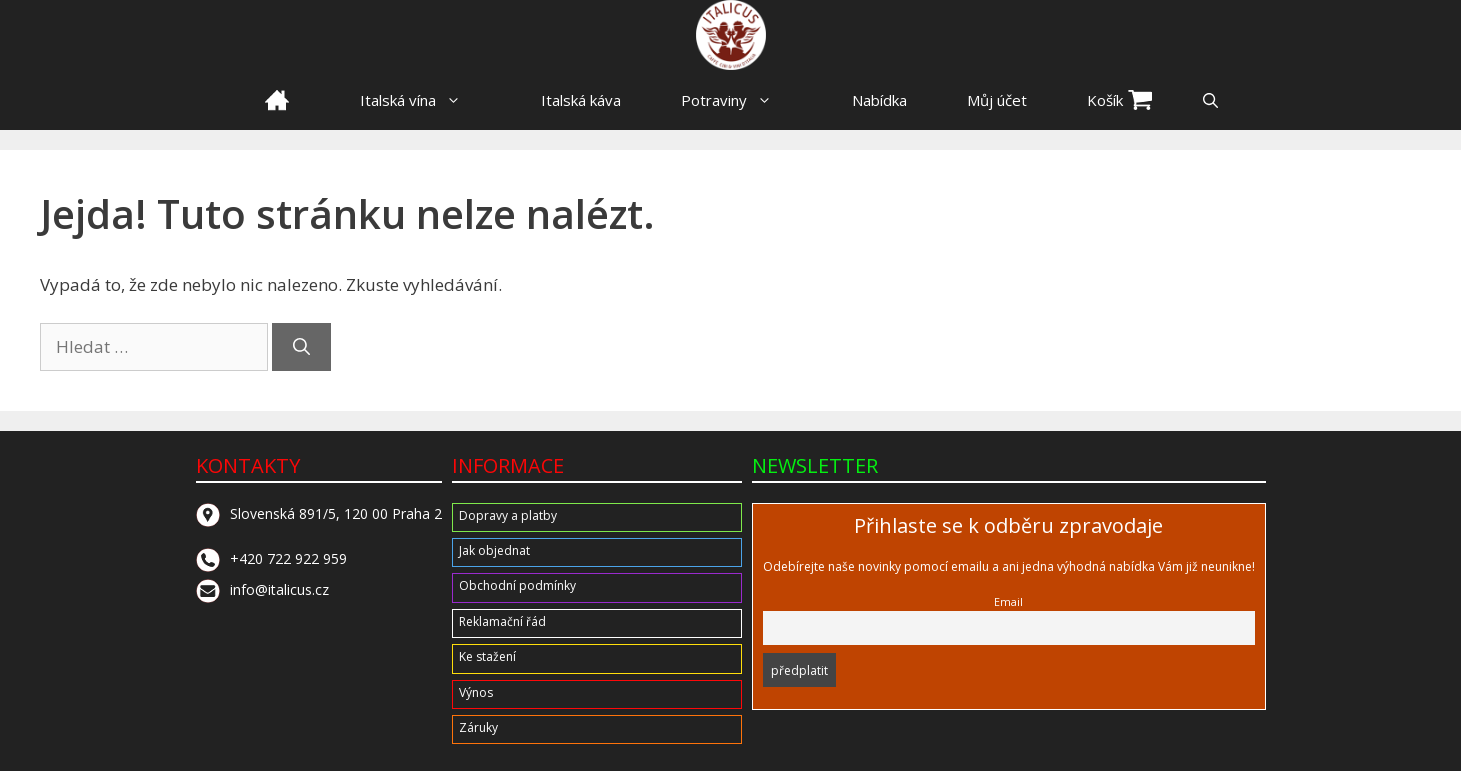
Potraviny (736, 100)
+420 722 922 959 (271, 558)
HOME (277, 100)
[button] (1210, 100)
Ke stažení (487, 656)
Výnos (476, 692)
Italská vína (420, 100)
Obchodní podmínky (517, 585)
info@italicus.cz (262, 589)
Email (1008, 601)
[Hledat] (301, 347)
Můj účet (997, 100)
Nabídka (879, 100)
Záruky (478, 727)
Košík (1105, 100)
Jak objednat (494, 550)
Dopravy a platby (508, 515)
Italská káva (581, 100)
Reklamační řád (502, 621)
